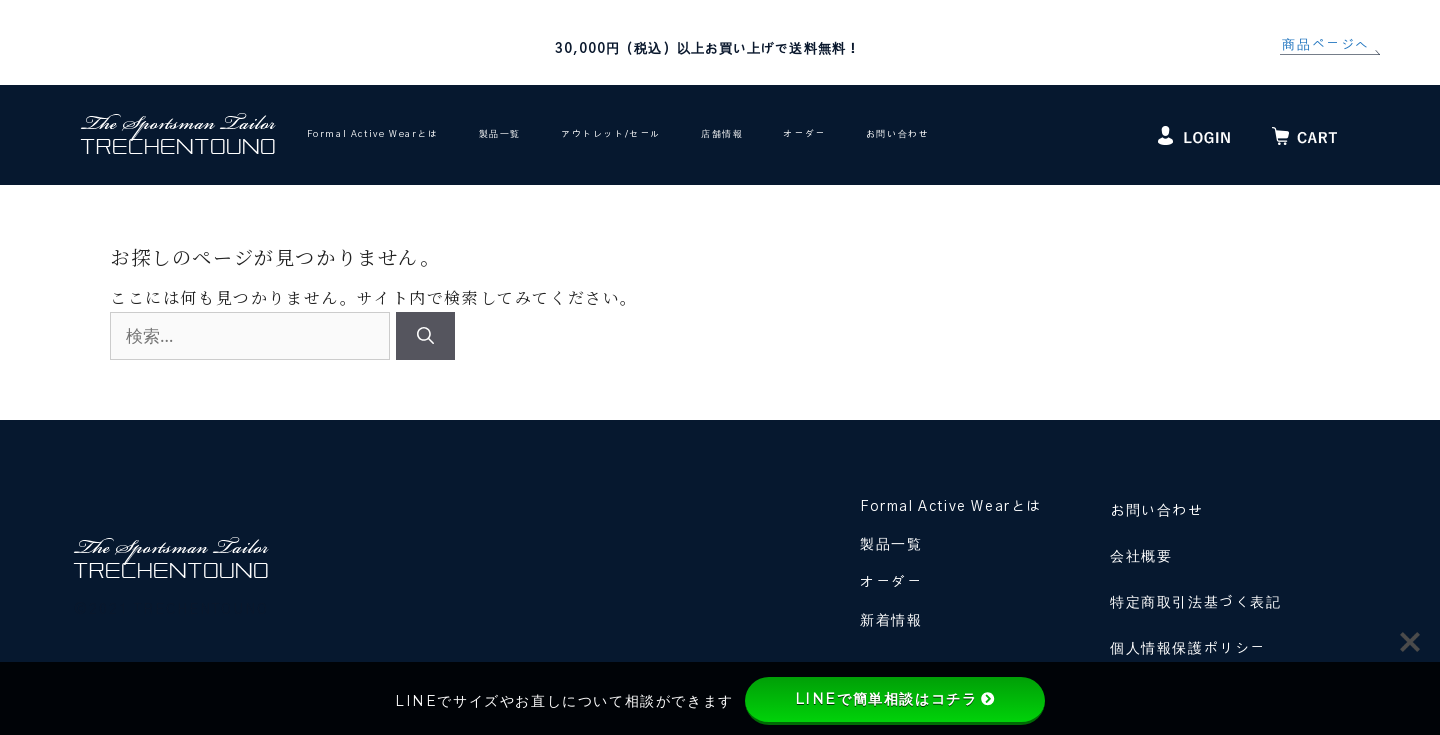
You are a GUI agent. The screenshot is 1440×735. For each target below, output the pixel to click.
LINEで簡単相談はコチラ (895, 699)
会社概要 (1141, 557)
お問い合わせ (898, 134)
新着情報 (891, 621)
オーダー (804, 134)
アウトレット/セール (611, 134)
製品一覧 (500, 134)
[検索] (425, 336)
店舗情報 (722, 134)
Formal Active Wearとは (373, 134)
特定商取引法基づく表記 (1196, 603)
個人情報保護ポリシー (1188, 649)
